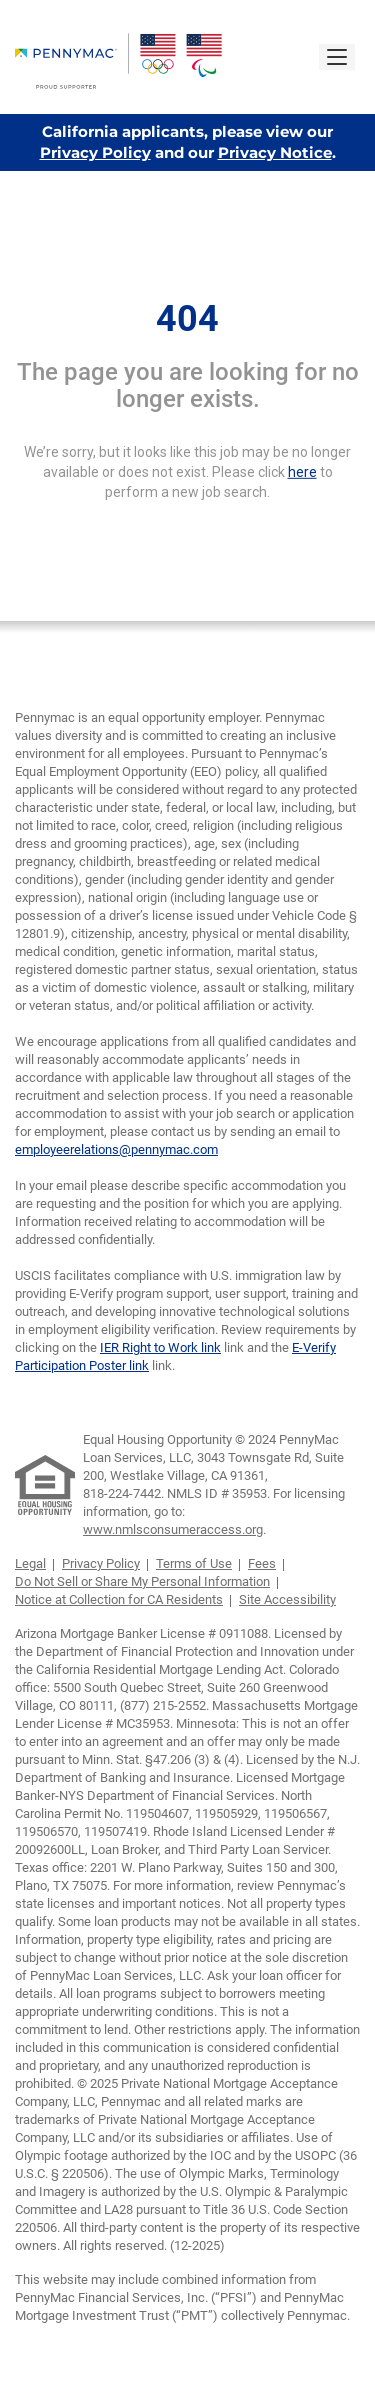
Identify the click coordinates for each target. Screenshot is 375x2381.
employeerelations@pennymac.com (116, 1149)
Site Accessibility (287, 1599)
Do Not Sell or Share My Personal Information (142, 1581)
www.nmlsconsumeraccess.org (173, 1529)
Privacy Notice (275, 152)
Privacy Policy (95, 152)
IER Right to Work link (160, 1347)
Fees (262, 1563)
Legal (30, 1563)
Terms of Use (194, 1563)
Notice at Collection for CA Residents (119, 1599)
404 (187, 319)
